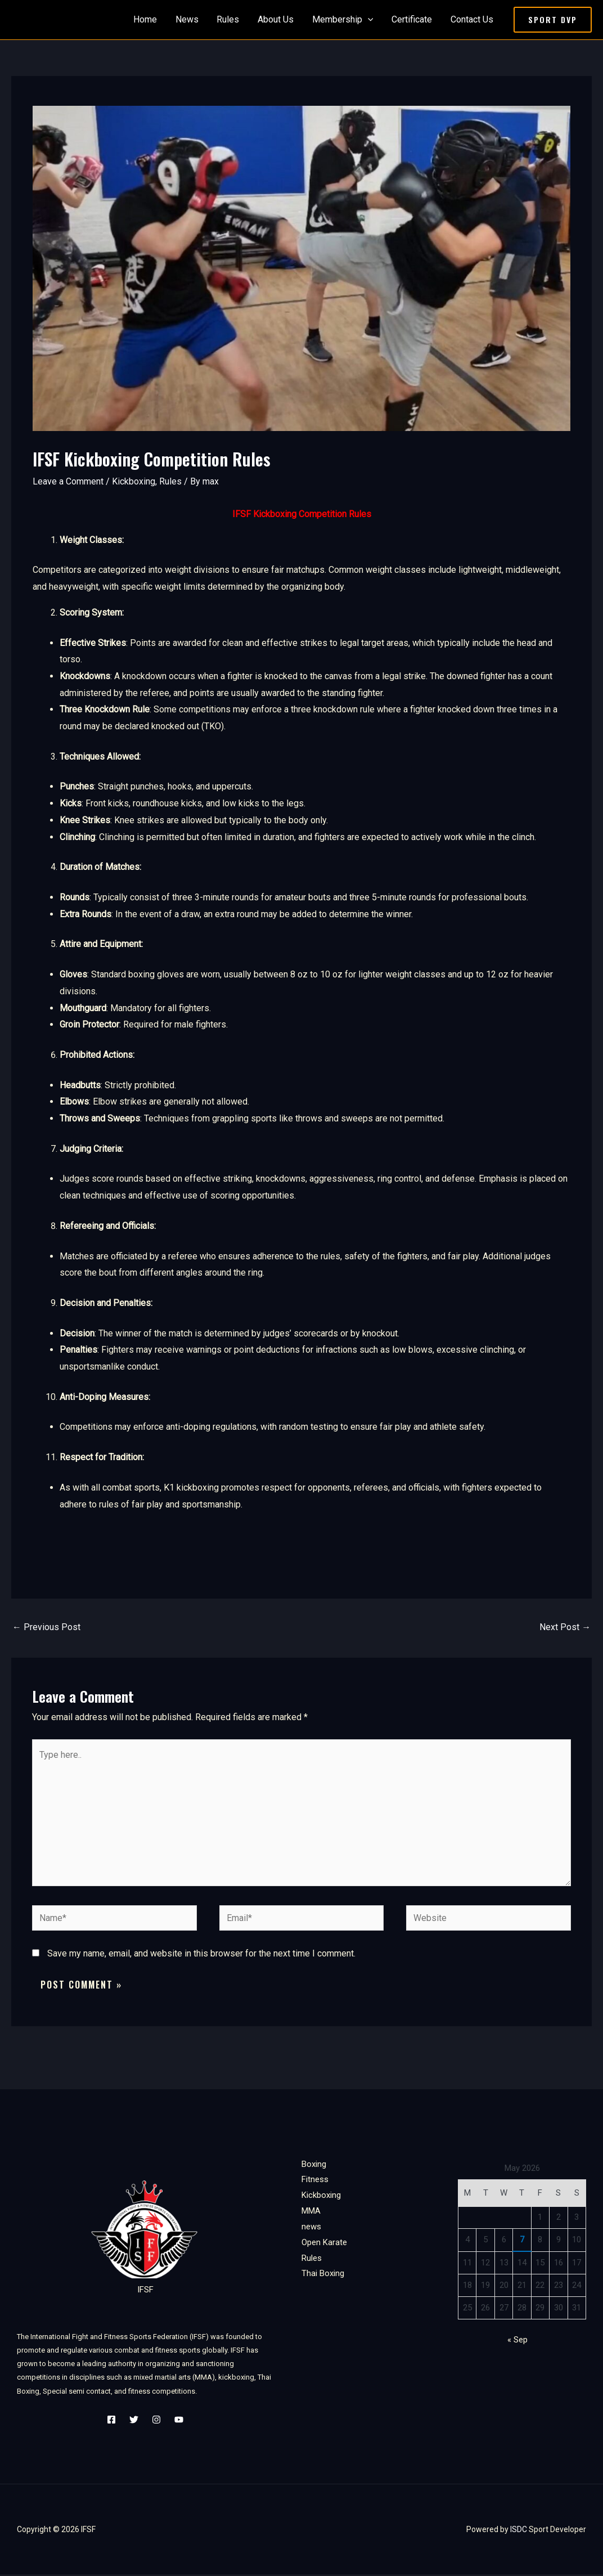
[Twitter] (133, 2421)
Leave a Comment (68, 481)
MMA (311, 2212)
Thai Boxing (323, 2275)
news (311, 2228)
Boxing (314, 2165)
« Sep (517, 2341)
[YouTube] (178, 2421)
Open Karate (324, 2243)
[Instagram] (156, 2421)
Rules (170, 481)
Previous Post (46, 1627)
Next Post (565, 1627)
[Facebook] (111, 2421)
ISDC (518, 2530)
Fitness (315, 2181)
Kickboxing (133, 481)
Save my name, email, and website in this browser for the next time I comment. (201, 1955)
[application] (368, 19)
